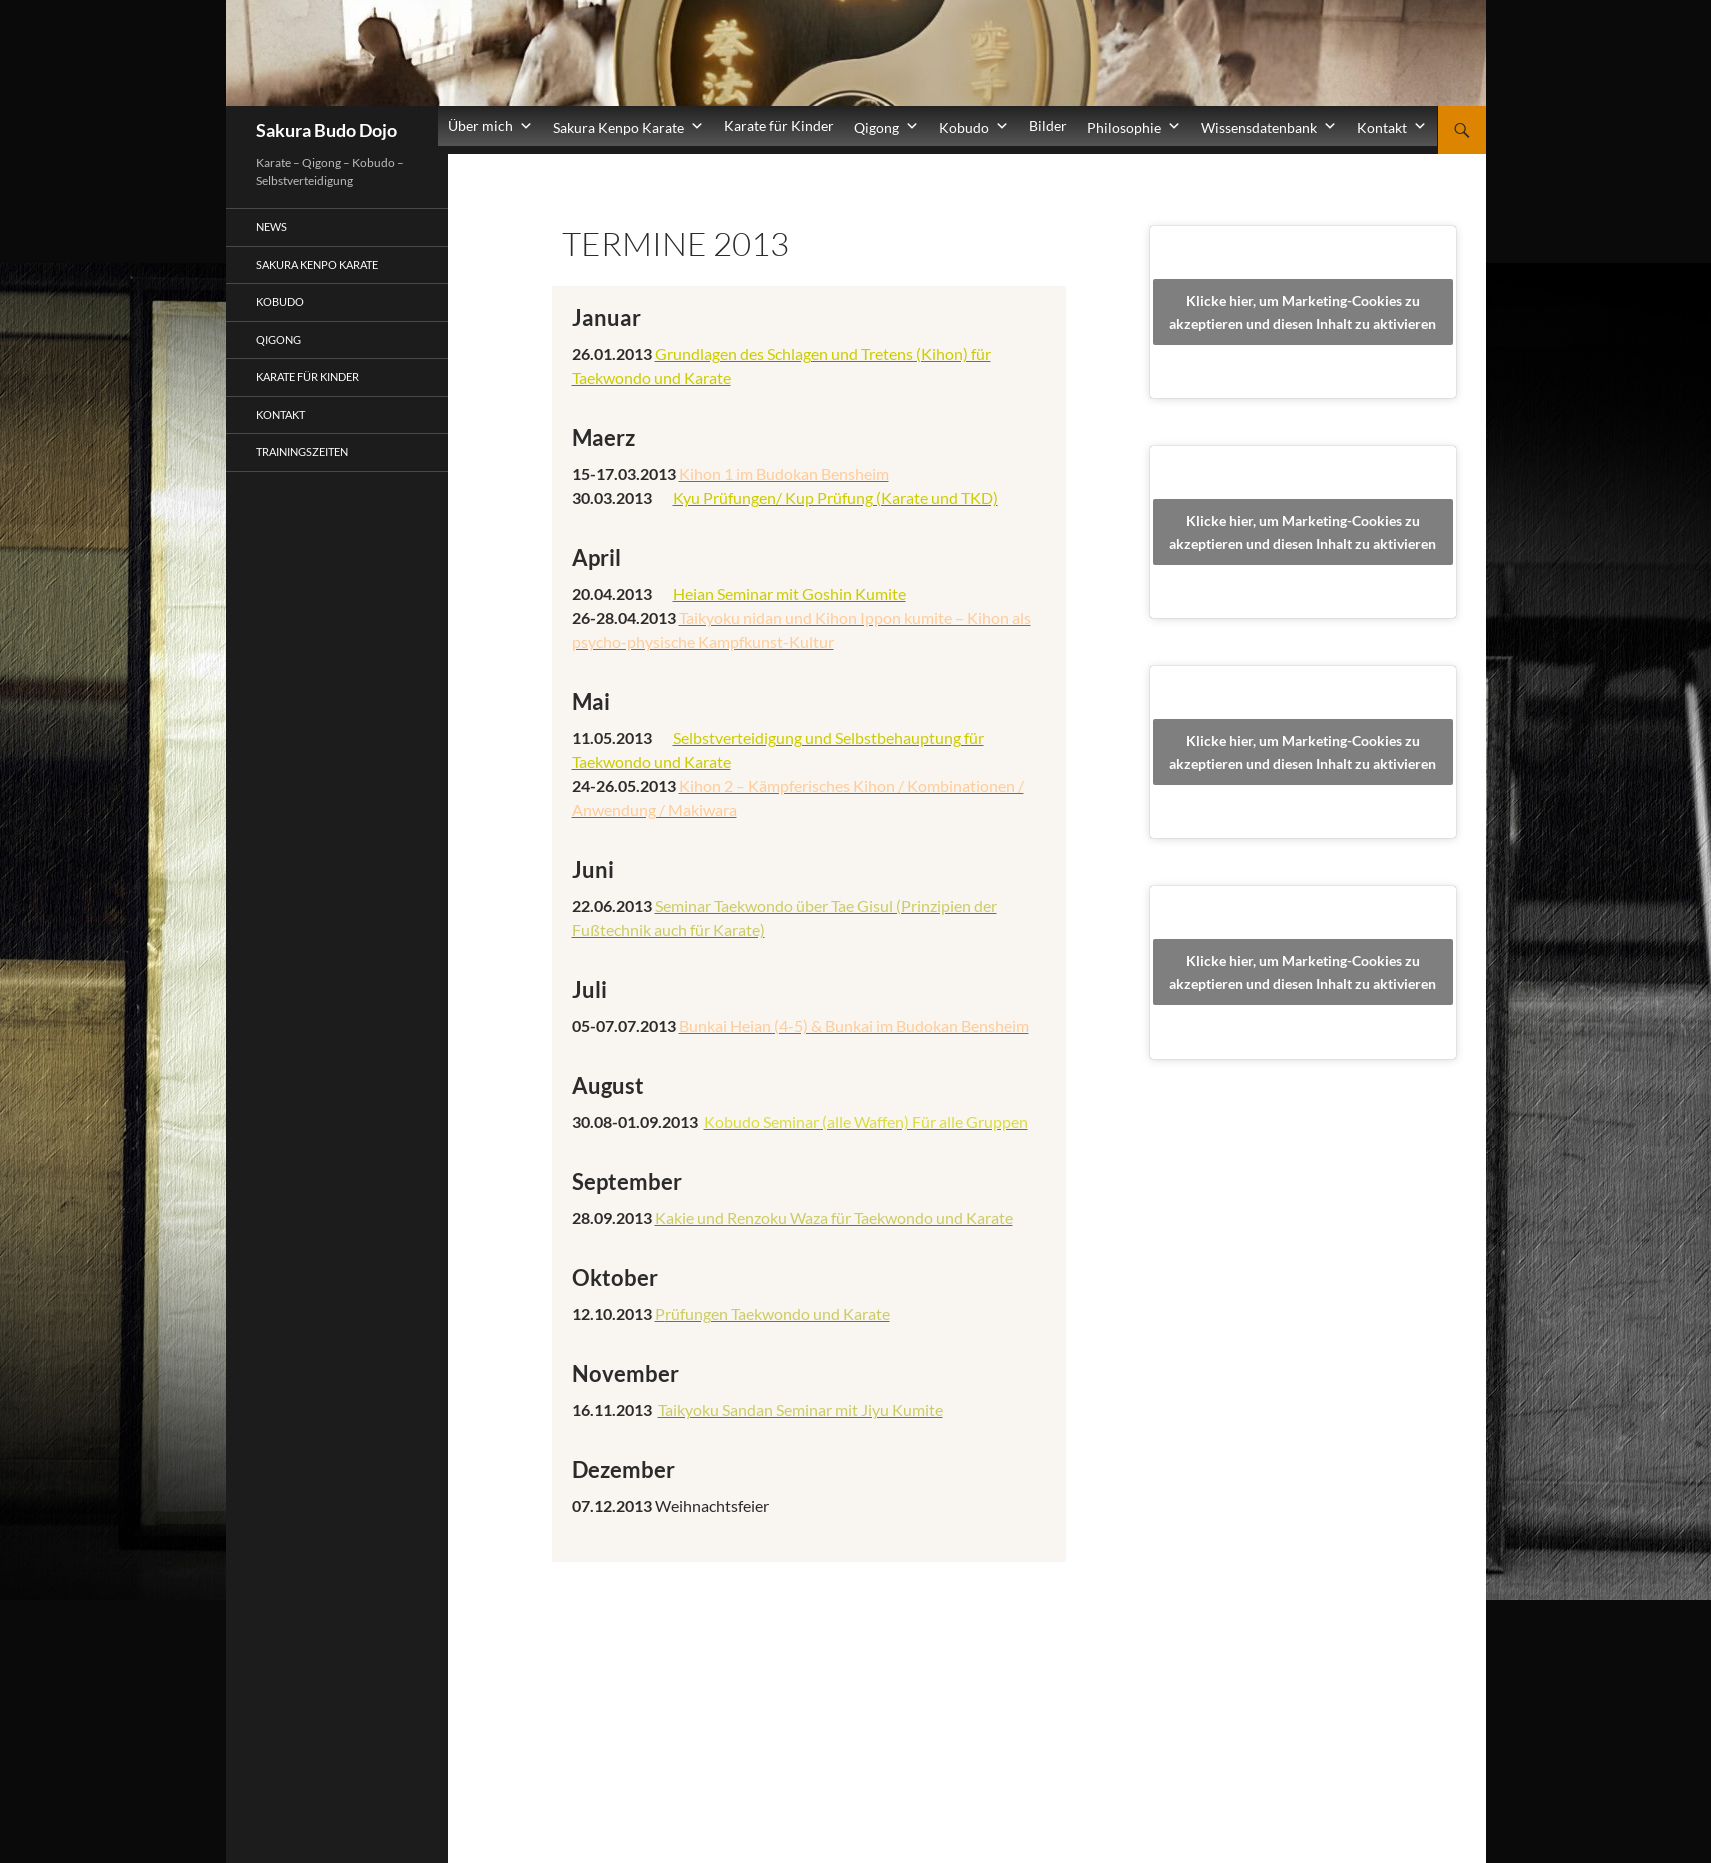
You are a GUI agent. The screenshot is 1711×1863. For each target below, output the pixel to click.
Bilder (1048, 125)
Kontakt (280, 414)
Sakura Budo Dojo (326, 130)
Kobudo (280, 301)
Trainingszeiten (302, 451)
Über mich (490, 126)
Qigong (278, 339)
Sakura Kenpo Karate (317, 264)
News (271, 226)
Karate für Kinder (779, 125)
